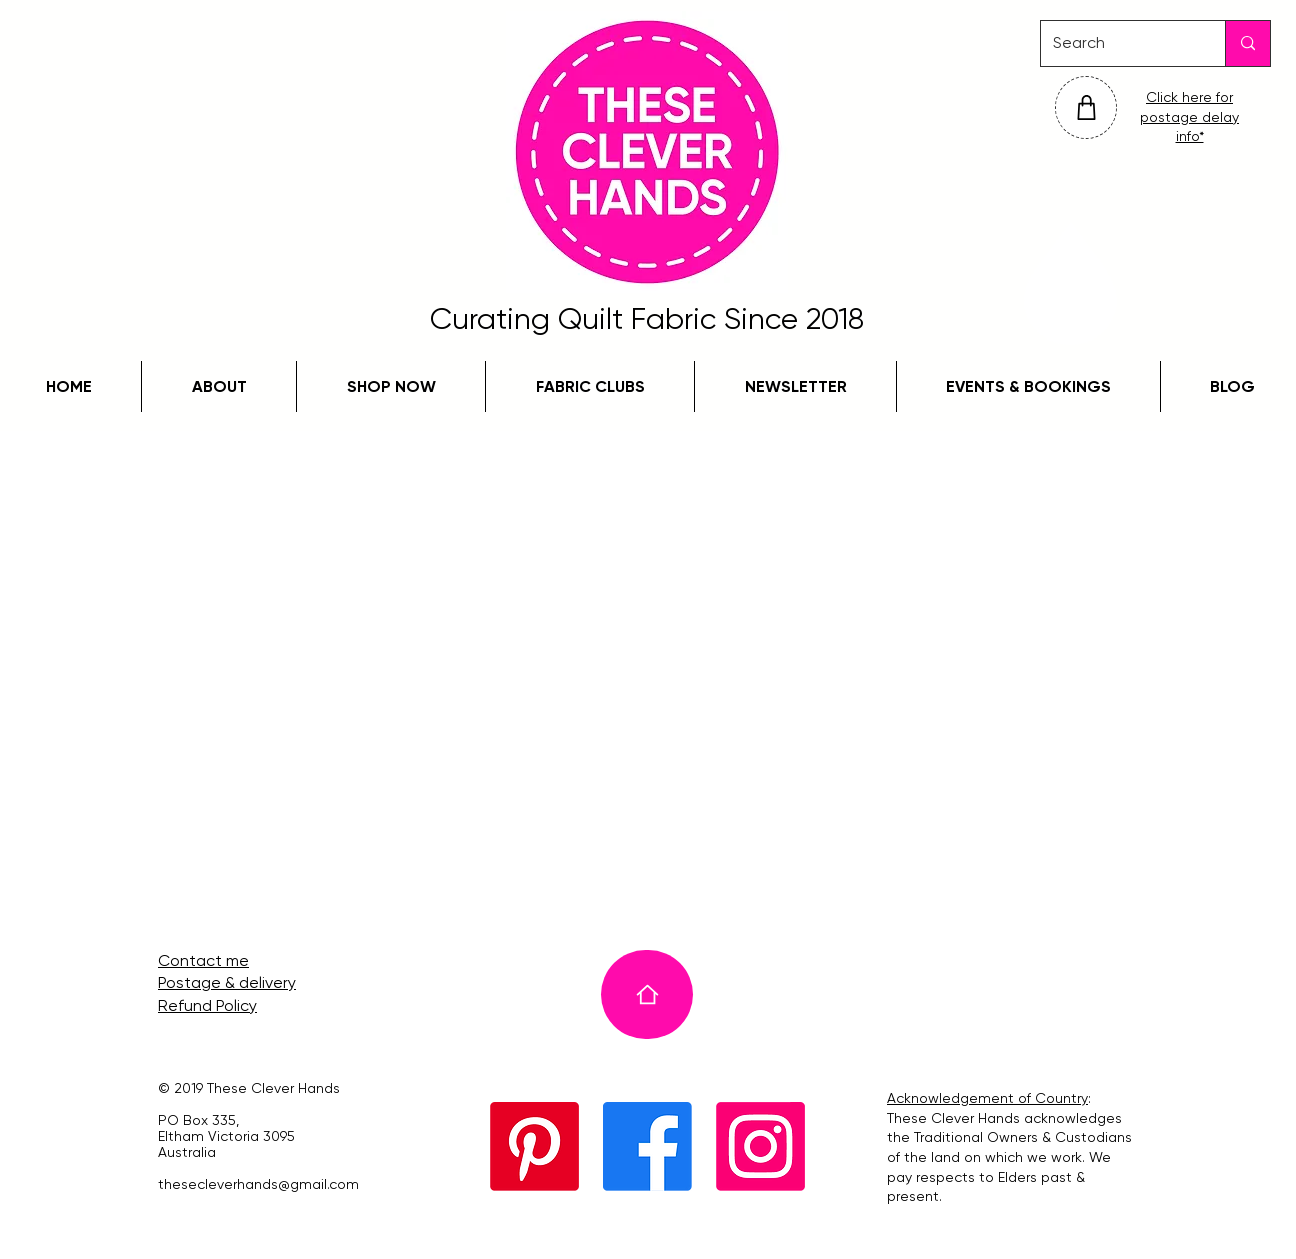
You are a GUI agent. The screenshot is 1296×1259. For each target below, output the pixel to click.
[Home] (647, 994)
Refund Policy (207, 1005)
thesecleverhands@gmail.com (258, 1184)
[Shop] (1086, 107)
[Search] (1118, 43)
